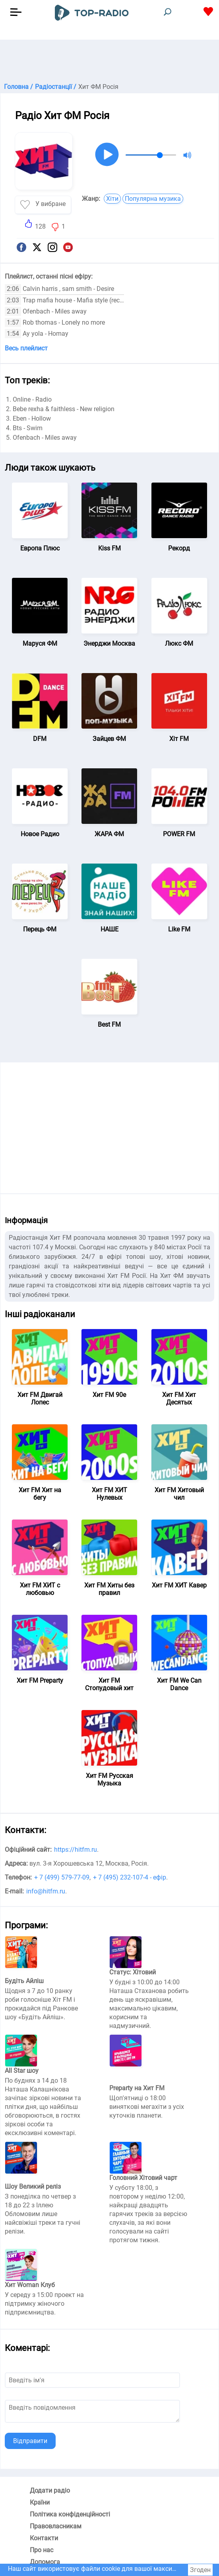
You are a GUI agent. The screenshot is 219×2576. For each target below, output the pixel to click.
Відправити (30, 2441)
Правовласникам (55, 2526)
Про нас (41, 2550)
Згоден (200, 2570)
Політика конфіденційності (70, 2514)
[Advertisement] (109, 59)
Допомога (45, 2562)
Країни (40, 2502)
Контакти (44, 2538)
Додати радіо (50, 2490)
